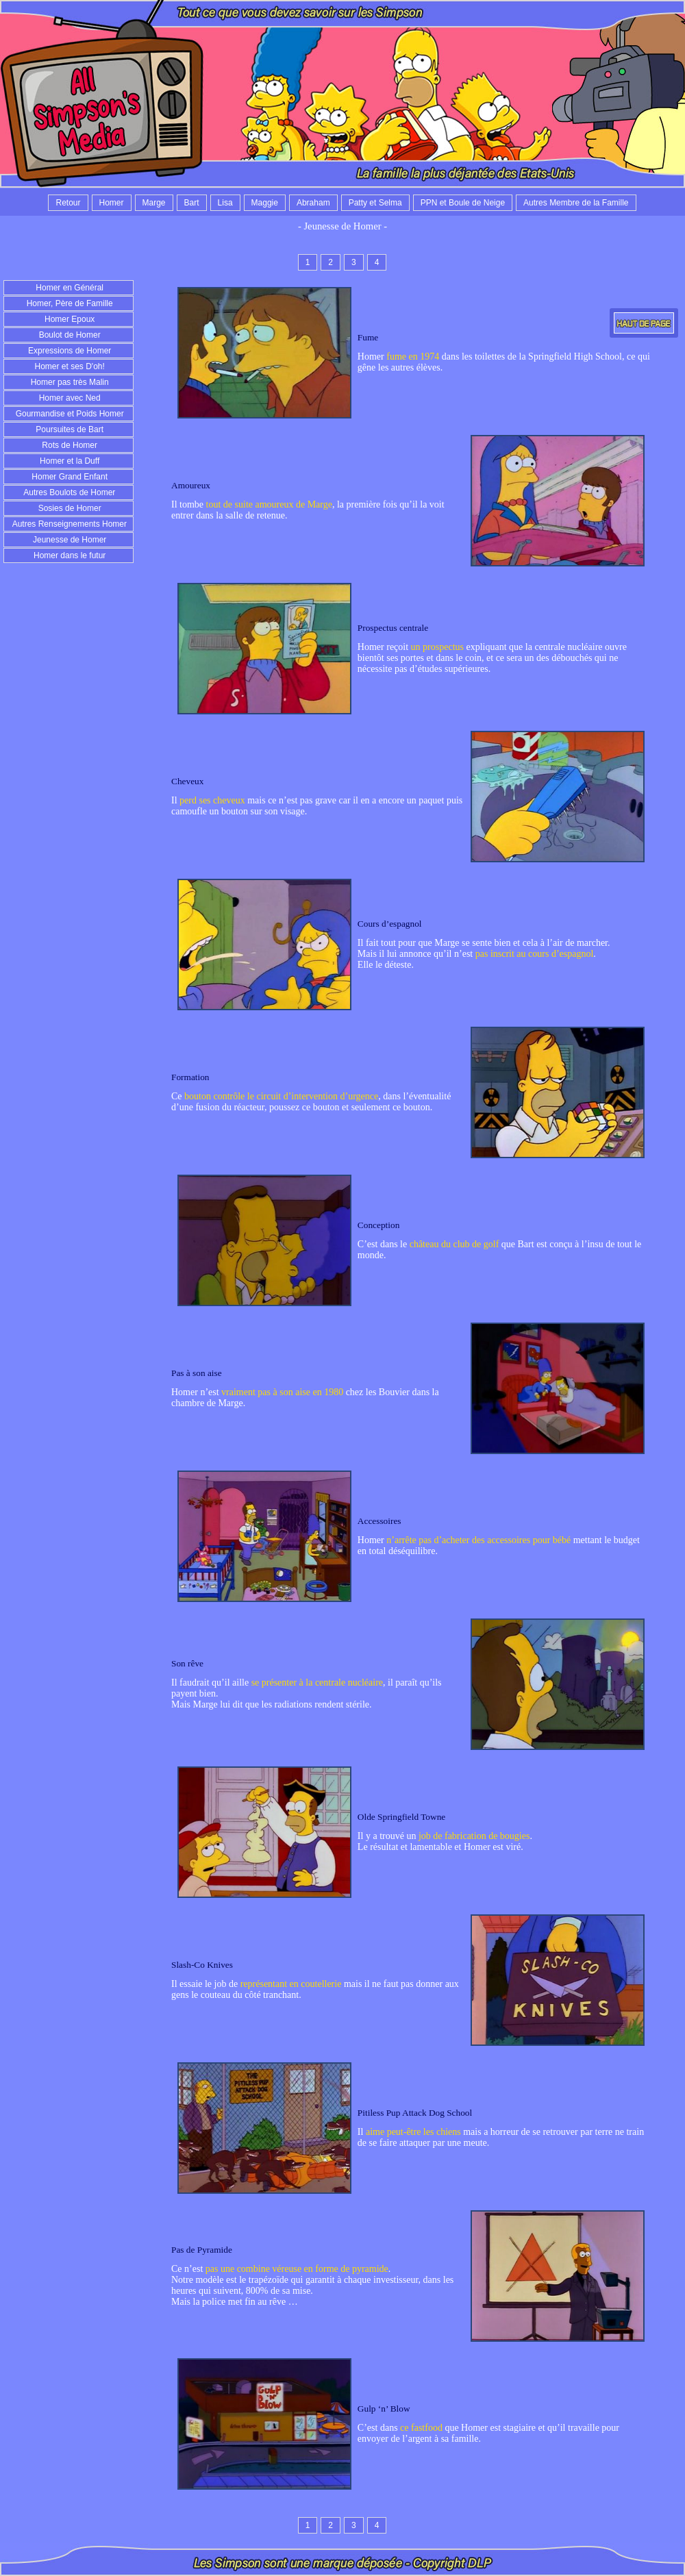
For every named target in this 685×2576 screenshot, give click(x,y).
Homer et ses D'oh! (68, 366)
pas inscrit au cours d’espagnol (534, 954)
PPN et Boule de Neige (463, 203)
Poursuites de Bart (68, 429)
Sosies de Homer (68, 508)
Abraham (313, 203)
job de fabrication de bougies (474, 1836)
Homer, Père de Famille (68, 303)
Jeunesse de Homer (69, 540)
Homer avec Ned (68, 398)
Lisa (225, 203)
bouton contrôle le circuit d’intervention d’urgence (281, 1096)
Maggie (264, 203)
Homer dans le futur (69, 555)
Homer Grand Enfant (68, 477)
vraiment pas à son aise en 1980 (282, 1392)
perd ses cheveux (212, 800)
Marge (154, 203)
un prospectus (437, 647)
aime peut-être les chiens (413, 2132)
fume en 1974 (412, 356)
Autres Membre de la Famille (575, 203)
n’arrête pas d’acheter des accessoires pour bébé (478, 1540)
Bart (191, 203)
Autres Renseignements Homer (68, 524)
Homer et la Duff (68, 461)
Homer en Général (68, 287)
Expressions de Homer (69, 350)
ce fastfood (421, 2428)
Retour (67, 203)
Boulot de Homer (68, 335)
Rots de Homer (68, 445)
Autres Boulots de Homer (69, 492)
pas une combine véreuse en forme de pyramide (297, 2269)
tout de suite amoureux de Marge (269, 504)
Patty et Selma (375, 203)
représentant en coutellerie (291, 1984)
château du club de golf (454, 1244)
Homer (111, 203)
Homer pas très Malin (68, 382)
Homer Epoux (68, 319)
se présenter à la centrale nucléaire (317, 1682)
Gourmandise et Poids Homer (68, 413)
